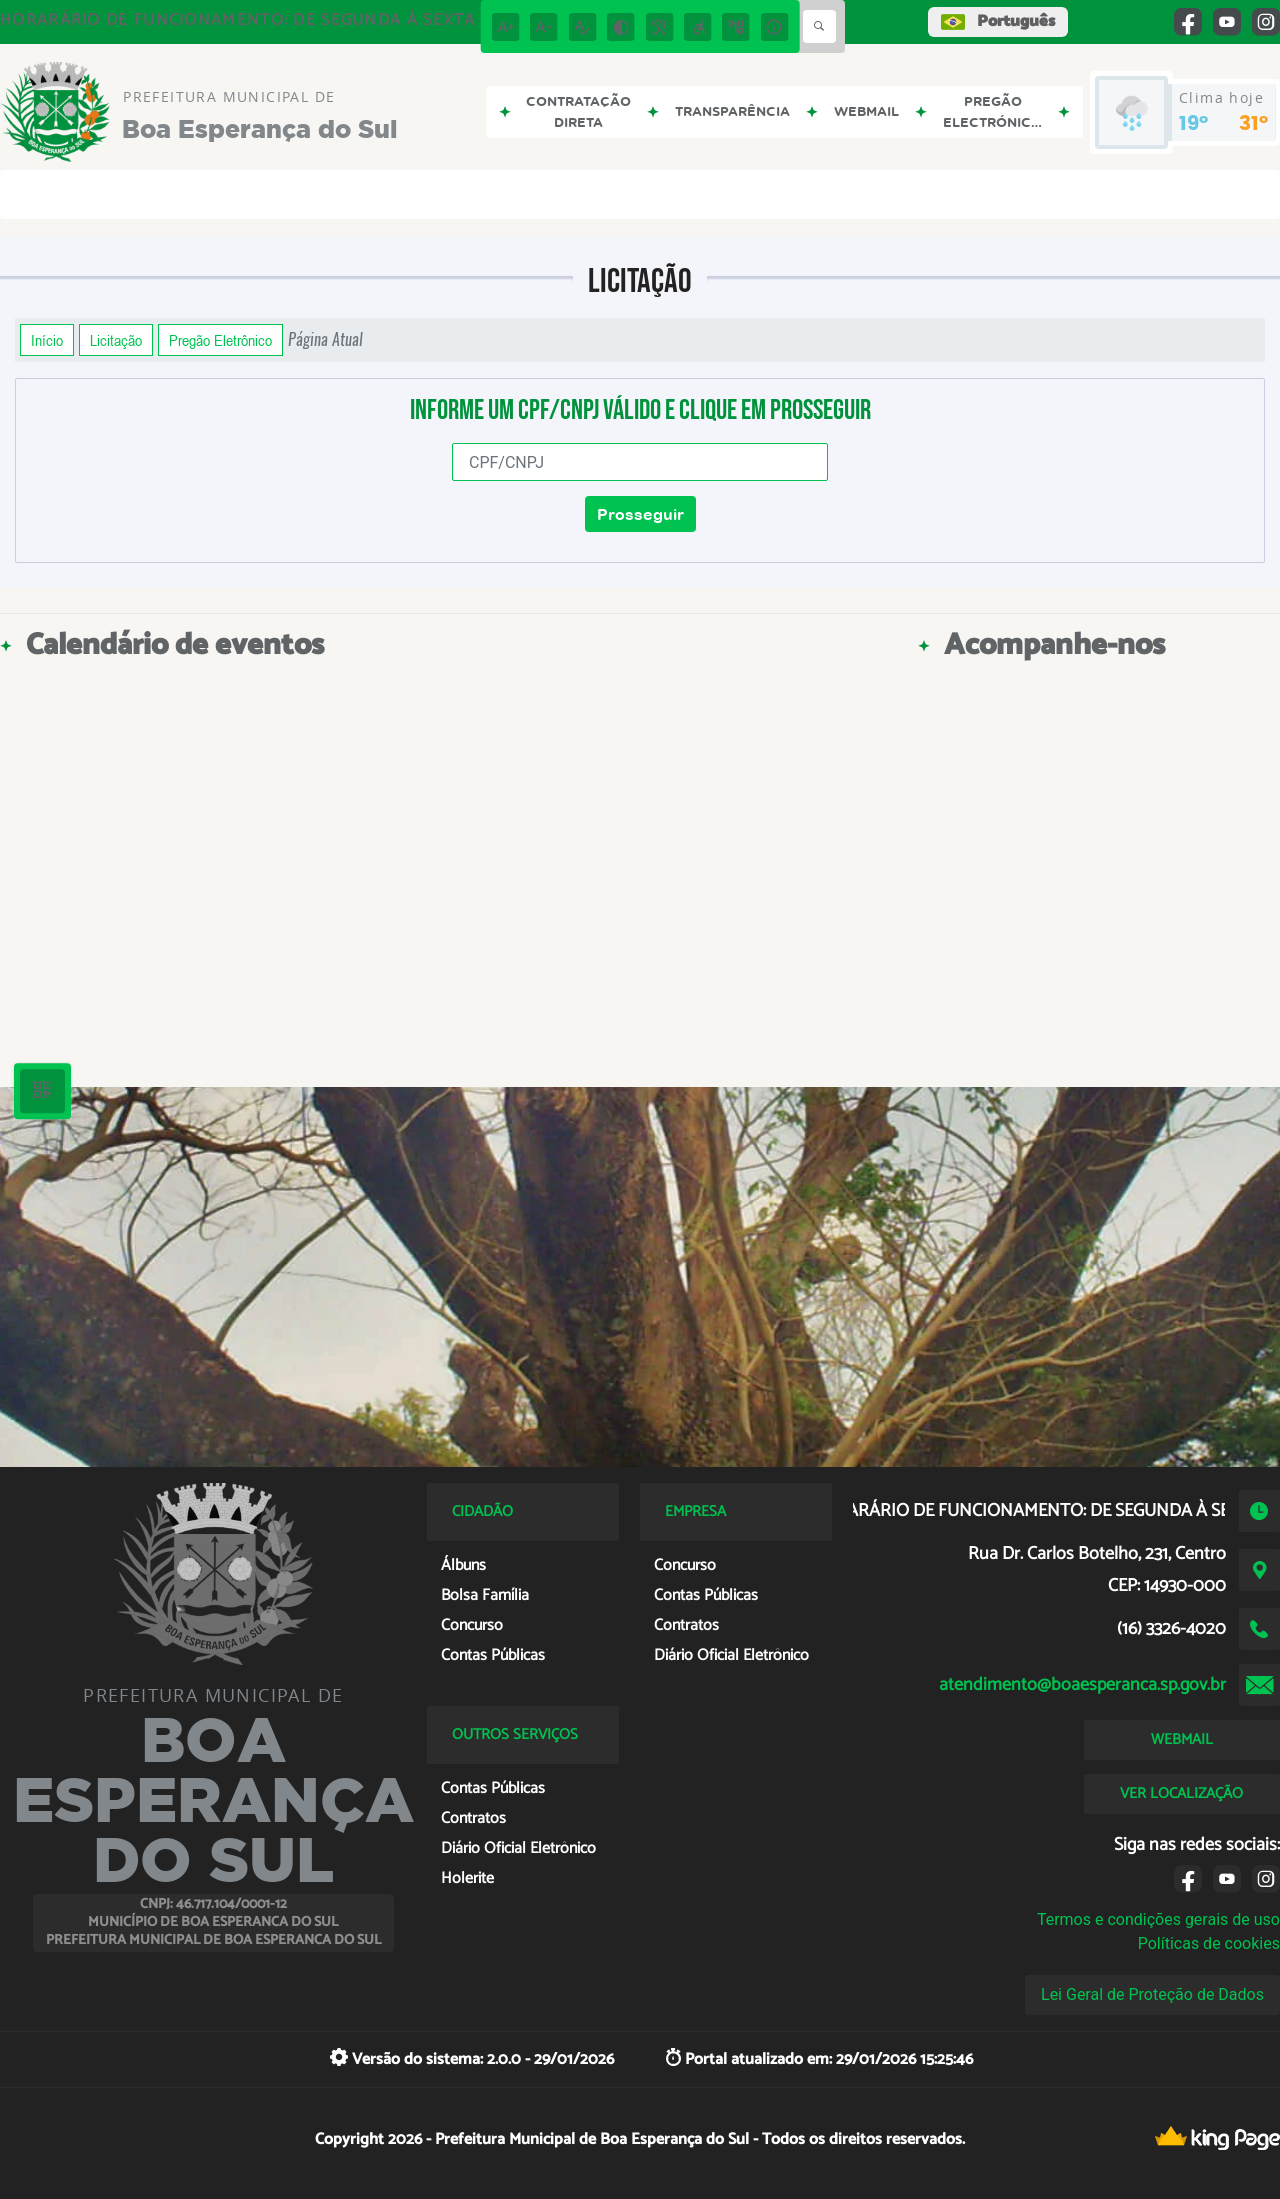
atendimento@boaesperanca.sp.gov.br (1082, 1685)
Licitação (116, 340)
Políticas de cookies (1209, 1943)
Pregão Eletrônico (220, 340)
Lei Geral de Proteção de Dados (1152, 1994)
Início (47, 340)
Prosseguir (640, 514)
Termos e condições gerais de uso (1158, 1919)
